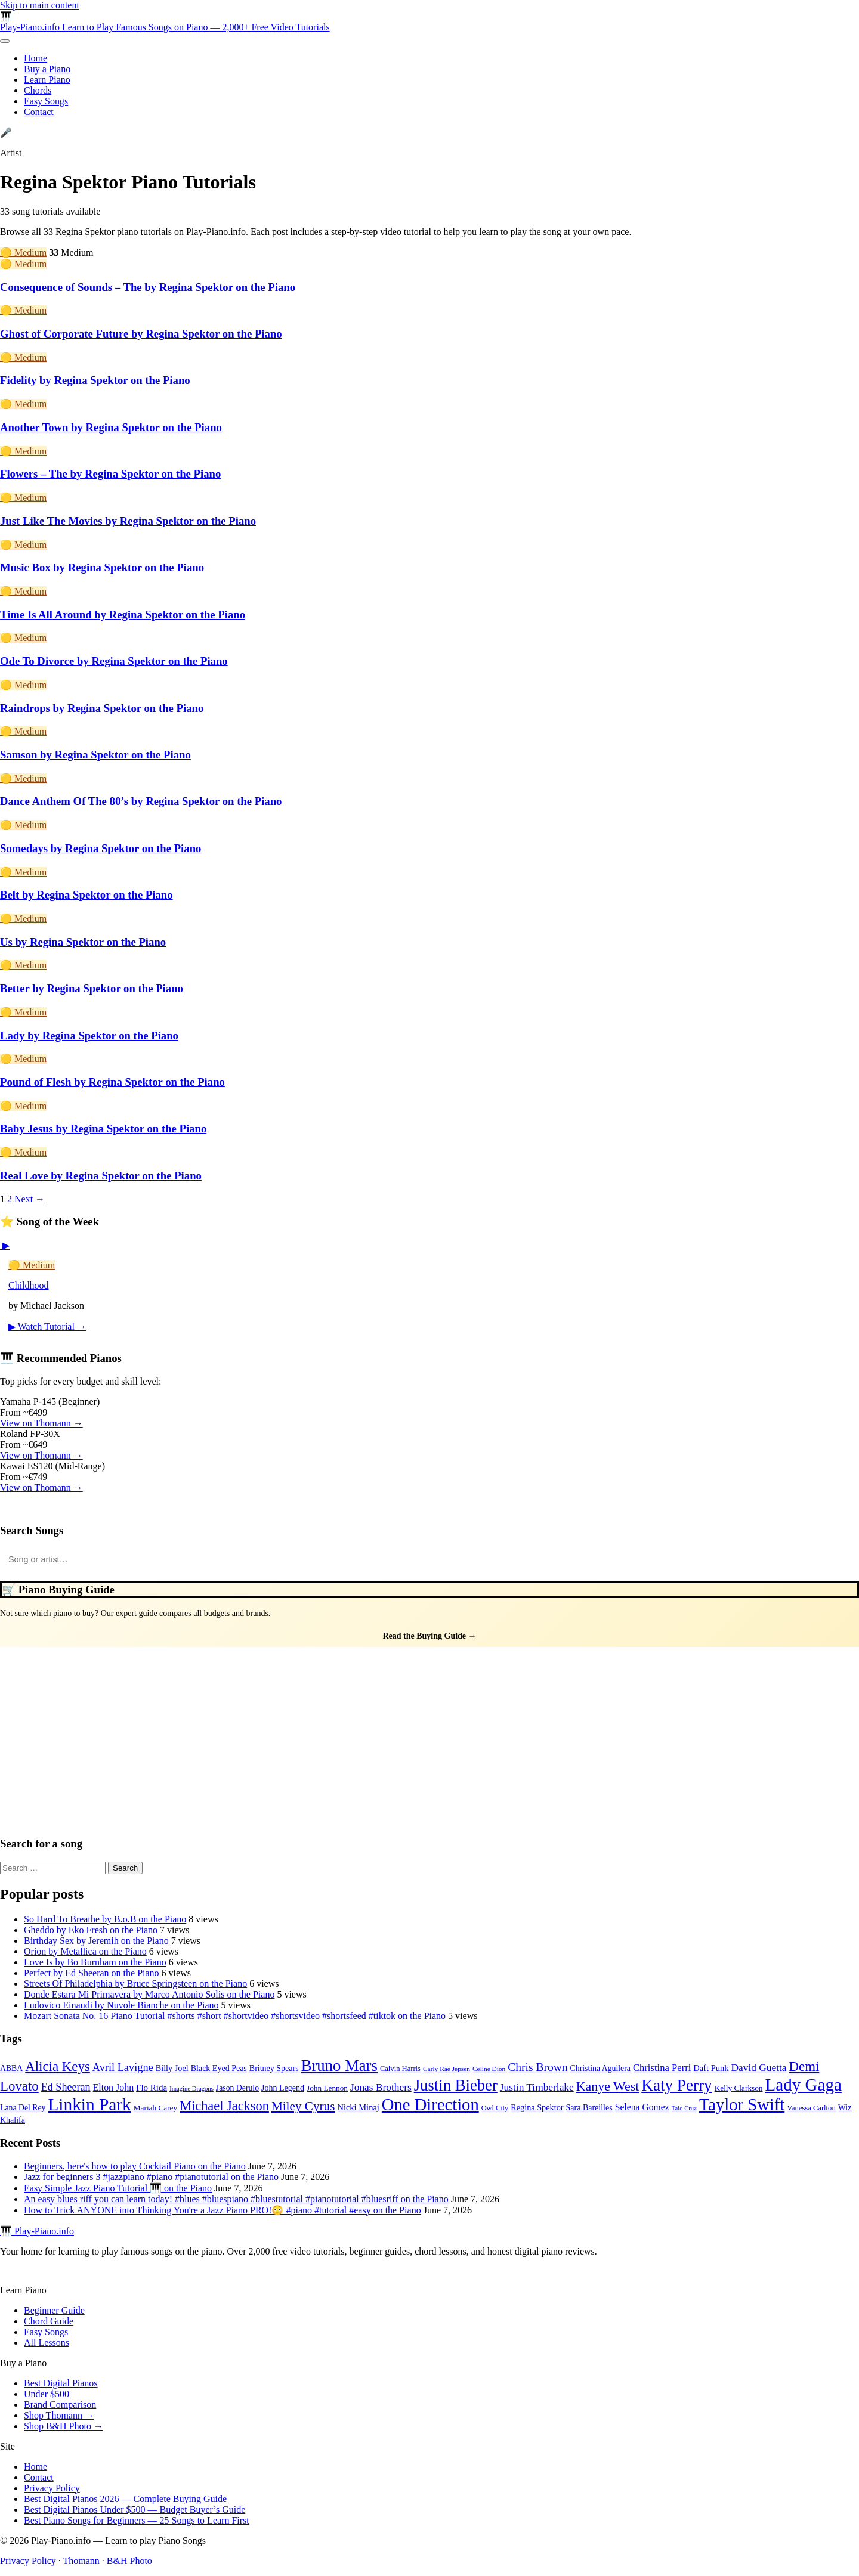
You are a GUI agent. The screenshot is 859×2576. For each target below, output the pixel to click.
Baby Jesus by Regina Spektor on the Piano (103, 1128)
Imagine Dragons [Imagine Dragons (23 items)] (191, 2088)
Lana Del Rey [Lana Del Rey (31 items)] (22, 2107)
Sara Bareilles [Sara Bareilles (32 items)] (589, 2107)
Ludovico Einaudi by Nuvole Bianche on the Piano (121, 2005)
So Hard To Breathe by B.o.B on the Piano (105, 1919)
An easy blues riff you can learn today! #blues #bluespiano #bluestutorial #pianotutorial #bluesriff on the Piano (236, 2199)
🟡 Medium (23, 252)
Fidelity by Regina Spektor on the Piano (95, 380)
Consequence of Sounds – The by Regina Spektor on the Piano (147, 287)
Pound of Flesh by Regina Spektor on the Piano (112, 1082)
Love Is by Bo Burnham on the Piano (95, 1962)
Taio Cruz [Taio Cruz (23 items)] (684, 2108)
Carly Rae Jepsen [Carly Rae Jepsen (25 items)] (446, 2068)
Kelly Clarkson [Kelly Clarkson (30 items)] (739, 2087)
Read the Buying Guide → (429, 1635)
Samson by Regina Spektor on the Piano (95, 754)
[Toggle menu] (5, 41)
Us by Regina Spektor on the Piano (83, 942)
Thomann (81, 2561)
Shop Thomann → (59, 2415)
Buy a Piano (47, 69)
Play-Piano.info (165, 27)
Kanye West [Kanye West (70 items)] (607, 2086)
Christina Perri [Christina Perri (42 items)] (662, 2067)
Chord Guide (48, 2321)
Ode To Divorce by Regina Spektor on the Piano (114, 661)
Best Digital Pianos (61, 2383)
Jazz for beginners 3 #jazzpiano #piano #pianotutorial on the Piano (151, 2177)
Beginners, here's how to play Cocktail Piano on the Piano (135, 2166)
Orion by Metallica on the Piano (85, 1951)
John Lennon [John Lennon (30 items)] (327, 2087)
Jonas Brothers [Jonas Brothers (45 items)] (381, 2087)
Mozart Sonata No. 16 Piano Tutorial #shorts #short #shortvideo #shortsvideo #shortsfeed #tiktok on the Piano (235, 2016)
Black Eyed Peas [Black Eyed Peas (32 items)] (219, 2068)
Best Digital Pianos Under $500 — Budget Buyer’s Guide (134, 2509)
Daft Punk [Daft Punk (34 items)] (710, 2068)
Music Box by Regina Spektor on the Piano (102, 567)
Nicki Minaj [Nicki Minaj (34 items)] (358, 2107)
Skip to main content (39, 5)
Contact (39, 112)
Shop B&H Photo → (63, 2426)
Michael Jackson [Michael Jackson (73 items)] (224, 2105)
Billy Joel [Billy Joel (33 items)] (172, 2068)
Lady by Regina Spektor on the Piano (89, 1035)
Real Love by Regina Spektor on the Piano (101, 1175)
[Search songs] (429, 1559)
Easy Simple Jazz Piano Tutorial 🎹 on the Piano (118, 2188)
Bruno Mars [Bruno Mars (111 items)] (339, 2066)
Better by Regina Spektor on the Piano (91, 988)
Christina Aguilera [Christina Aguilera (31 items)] (600, 2068)
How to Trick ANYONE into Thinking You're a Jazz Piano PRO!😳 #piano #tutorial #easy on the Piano (222, 2210)
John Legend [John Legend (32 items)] (282, 2087)
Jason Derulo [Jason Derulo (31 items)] (237, 2087)
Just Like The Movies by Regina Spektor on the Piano (128, 521)
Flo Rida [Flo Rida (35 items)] (151, 2087)
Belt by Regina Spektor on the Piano (86, 894)
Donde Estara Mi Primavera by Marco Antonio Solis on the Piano (149, 1994)
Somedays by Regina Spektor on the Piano (100, 848)
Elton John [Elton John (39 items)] (113, 2087)
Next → (29, 1199)
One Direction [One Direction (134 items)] (430, 2104)
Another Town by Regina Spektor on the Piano (111, 427)
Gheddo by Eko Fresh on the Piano (90, 1930)
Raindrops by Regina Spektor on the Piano (101, 708)
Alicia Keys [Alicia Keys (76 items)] (57, 2066)
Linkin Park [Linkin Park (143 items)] (89, 2104)
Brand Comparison (60, 2404)
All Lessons (46, 2342)
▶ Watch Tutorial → (47, 1326)
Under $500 (46, 2394)
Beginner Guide (54, 2310)
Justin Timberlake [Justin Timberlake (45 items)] (537, 2087)
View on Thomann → (41, 1423)
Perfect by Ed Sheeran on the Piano (91, 1973)
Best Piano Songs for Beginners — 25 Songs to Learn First (136, 2520)
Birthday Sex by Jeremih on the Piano (96, 1941)
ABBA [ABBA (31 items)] (11, 2068)
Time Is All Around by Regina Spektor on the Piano (122, 614)
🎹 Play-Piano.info (37, 2231)
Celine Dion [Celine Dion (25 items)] (488, 2068)
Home (35, 58)
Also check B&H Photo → (40, 1508)
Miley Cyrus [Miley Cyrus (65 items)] (303, 2106)
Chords (37, 90)
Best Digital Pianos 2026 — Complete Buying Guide (125, 2499)
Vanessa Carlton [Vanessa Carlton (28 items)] (811, 2108)
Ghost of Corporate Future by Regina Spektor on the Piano (141, 333)
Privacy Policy (52, 2488)
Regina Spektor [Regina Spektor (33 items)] (537, 2107)
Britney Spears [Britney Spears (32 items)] (274, 2068)
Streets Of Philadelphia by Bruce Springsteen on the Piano (135, 1984)
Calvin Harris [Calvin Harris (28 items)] (400, 2068)
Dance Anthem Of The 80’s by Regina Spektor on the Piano (141, 801)
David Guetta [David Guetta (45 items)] (759, 2067)
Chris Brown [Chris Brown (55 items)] (537, 2067)
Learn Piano (47, 80)
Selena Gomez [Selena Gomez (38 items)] (642, 2107)
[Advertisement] (429, 1736)
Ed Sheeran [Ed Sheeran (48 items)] (66, 2087)
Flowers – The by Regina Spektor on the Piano (110, 473)
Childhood (28, 1285)
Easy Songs (46, 101)
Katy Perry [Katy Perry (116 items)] (676, 2085)
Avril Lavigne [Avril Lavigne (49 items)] (122, 2067)
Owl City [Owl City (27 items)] (495, 2108)
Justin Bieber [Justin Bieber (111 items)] (456, 2085)
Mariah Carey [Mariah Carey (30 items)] (155, 2107)
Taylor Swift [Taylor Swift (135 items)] (741, 2104)
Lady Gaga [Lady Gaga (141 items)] (803, 2084)
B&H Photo (129, 2561)
